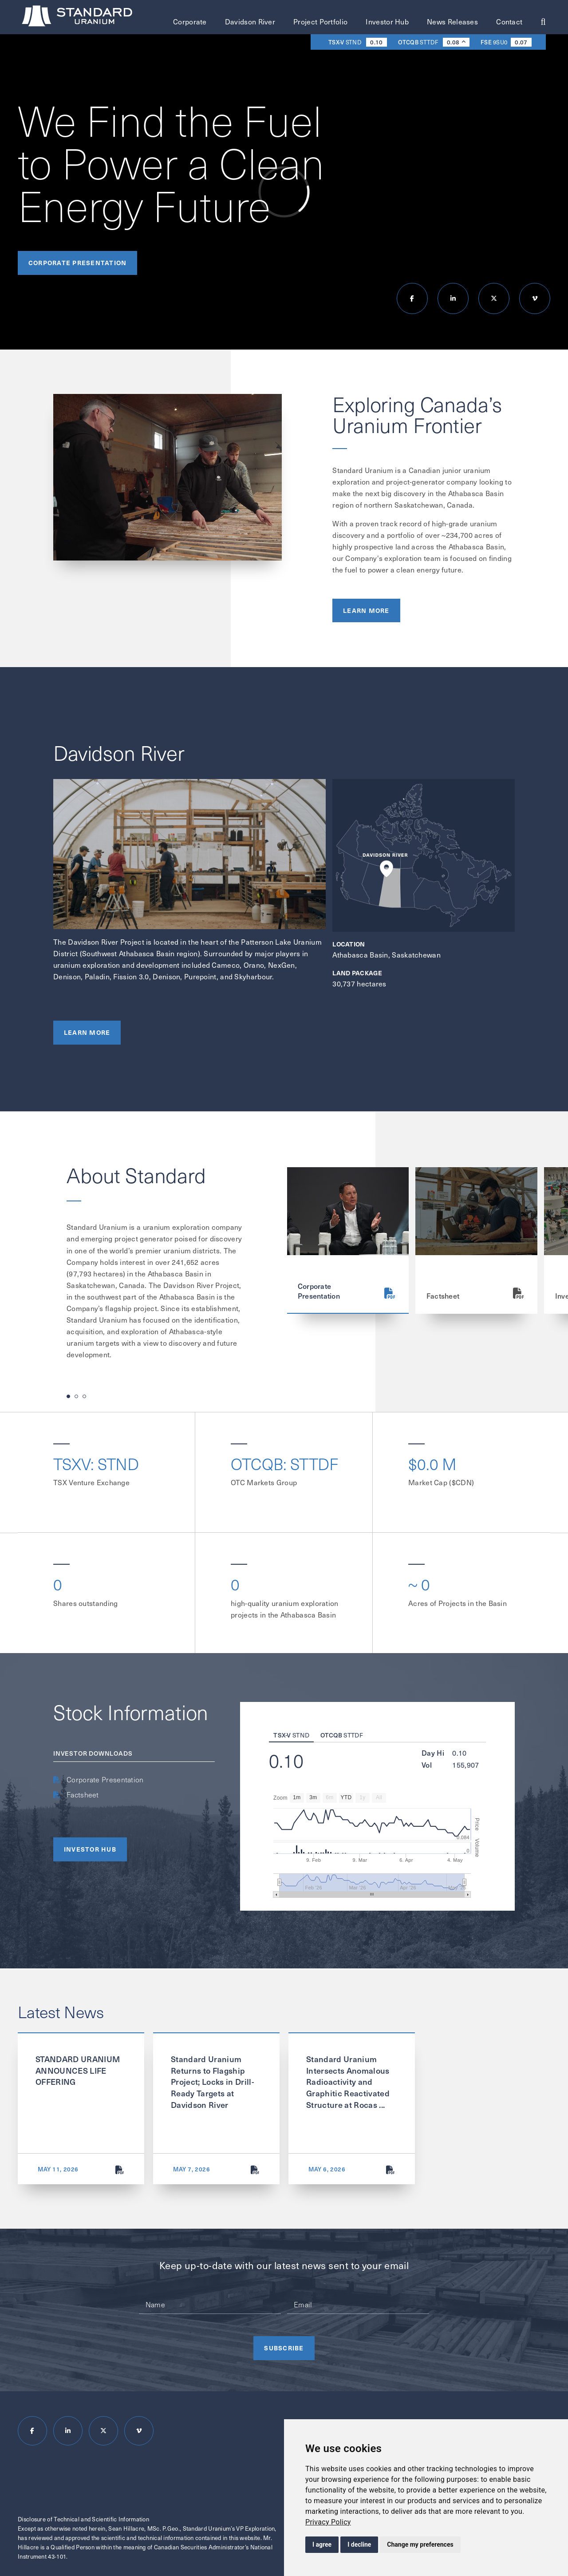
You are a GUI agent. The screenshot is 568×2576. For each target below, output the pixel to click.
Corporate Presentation (77, 262)
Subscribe (284, 2347)
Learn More (366, 614)
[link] (328, 2522)
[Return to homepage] (78, 17)
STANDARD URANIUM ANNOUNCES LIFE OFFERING (78, 2070)
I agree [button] (321, 2544)
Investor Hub (387, 21)
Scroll (552, 108)
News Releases (452, 21)
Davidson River (250, 21)
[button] (68, 1396)
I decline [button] (359, 2544)
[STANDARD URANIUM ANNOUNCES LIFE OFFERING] (119, 2170)
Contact (509, 21)
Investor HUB (90, 1849)
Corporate (190, 21)
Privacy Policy (328, 2522)
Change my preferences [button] (420, 2544)
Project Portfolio (320, 21)
